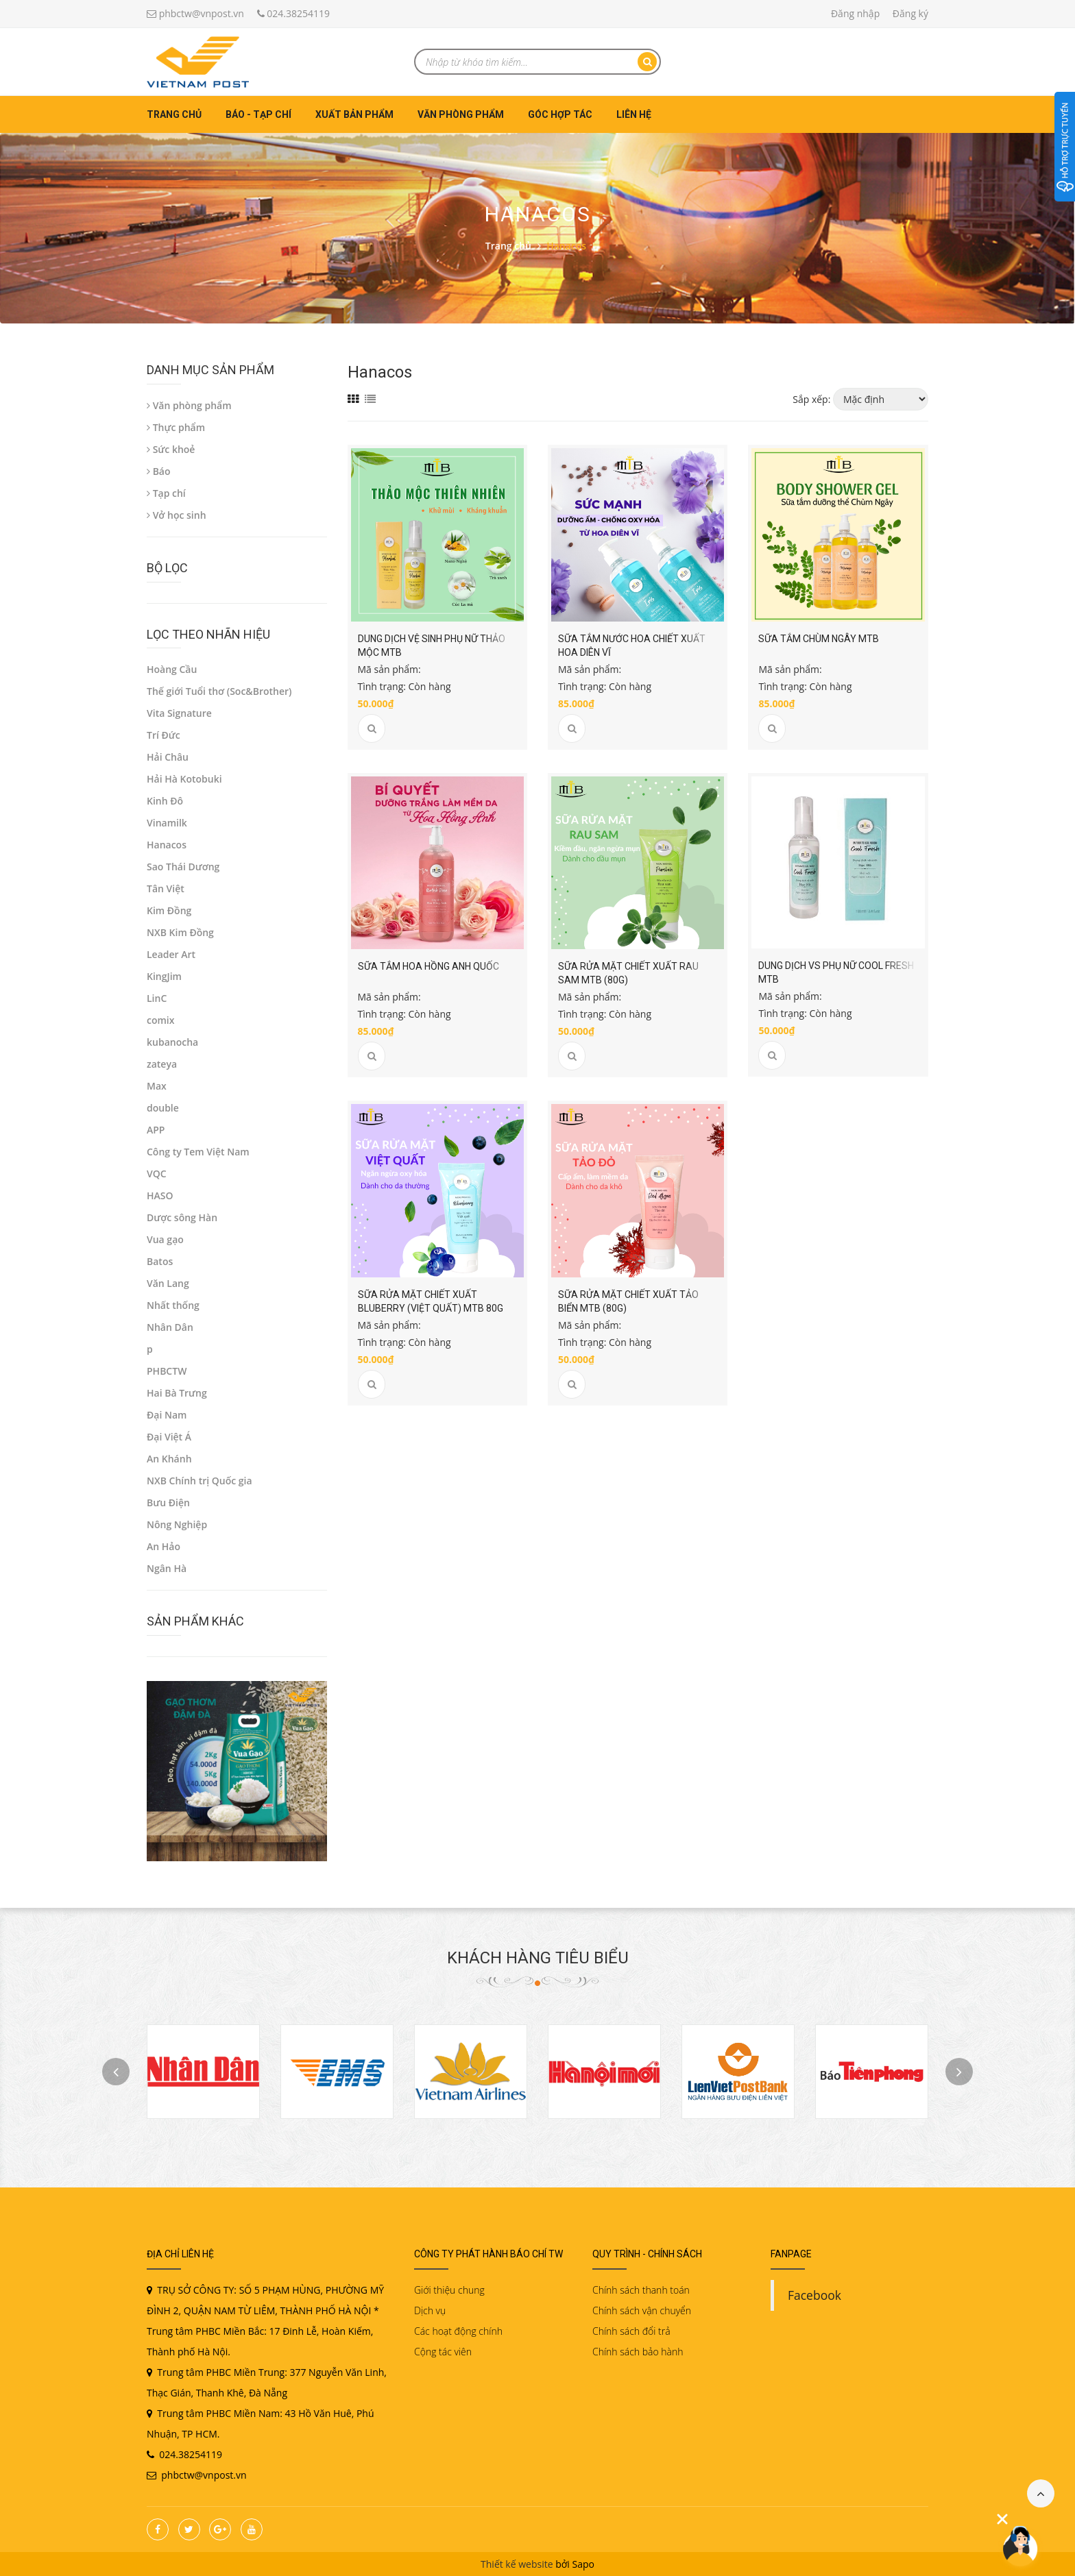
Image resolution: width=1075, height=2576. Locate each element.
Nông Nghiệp (177, 1524)
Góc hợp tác (560, 114)
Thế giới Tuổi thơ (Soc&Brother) (219, 691)
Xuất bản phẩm (354, 114)
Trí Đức (163, 734)
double (163, 1107)
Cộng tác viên (443, 2351)
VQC (157, 1173)
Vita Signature (179, 713)
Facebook (814, 2295)
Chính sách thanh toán (641, 2289)
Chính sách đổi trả (631, 2331)
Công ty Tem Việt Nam (198, 1151)
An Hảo (163, 1546)
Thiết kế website (517, 2564)
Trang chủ (174, 114)
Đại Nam (166, 1414)
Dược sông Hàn (182, 1217)
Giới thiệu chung (449, 2289)
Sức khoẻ (171, 449)
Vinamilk (167, 822)
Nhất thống (173, 1305)
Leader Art (171, 954)
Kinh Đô (165, 800)
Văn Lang (168, 1283)
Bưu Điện (168, 1502)
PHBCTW (166, 1370)
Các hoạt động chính (458, 2331)
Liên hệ (633, 114)
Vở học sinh (176, 515)
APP (156, 1129)
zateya (162, 1063)
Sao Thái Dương (183, 866)
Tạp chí (166, 493)
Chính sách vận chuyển (641, 2310)
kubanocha (172, 1041)
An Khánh (169, 1458)
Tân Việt (165, 888)
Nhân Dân (170, 1327)
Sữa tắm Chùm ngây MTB (818, 638)
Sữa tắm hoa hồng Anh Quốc (428, 966)
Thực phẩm (176, 427)
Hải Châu (168, 756)
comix (160, 1020)
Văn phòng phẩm (461, 114)
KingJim (164, 976)
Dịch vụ (430, 2310)
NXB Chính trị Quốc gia (199, 1480)
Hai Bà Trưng (177, 1392)
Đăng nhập (855, 13)
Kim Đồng (169, 910)
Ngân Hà (166, 1568)
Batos (160, 1261)
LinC (157, 998)
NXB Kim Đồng (180, 932)
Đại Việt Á (169, 1436)
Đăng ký (910, 13)
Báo (159, 471)
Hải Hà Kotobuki (184, 778)
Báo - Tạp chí (258, 114)
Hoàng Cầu (172, 669)
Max (157, 1085)
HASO (160, 1195)
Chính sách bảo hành (638, 2351)
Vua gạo (165, 1239)
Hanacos (166, 844)
